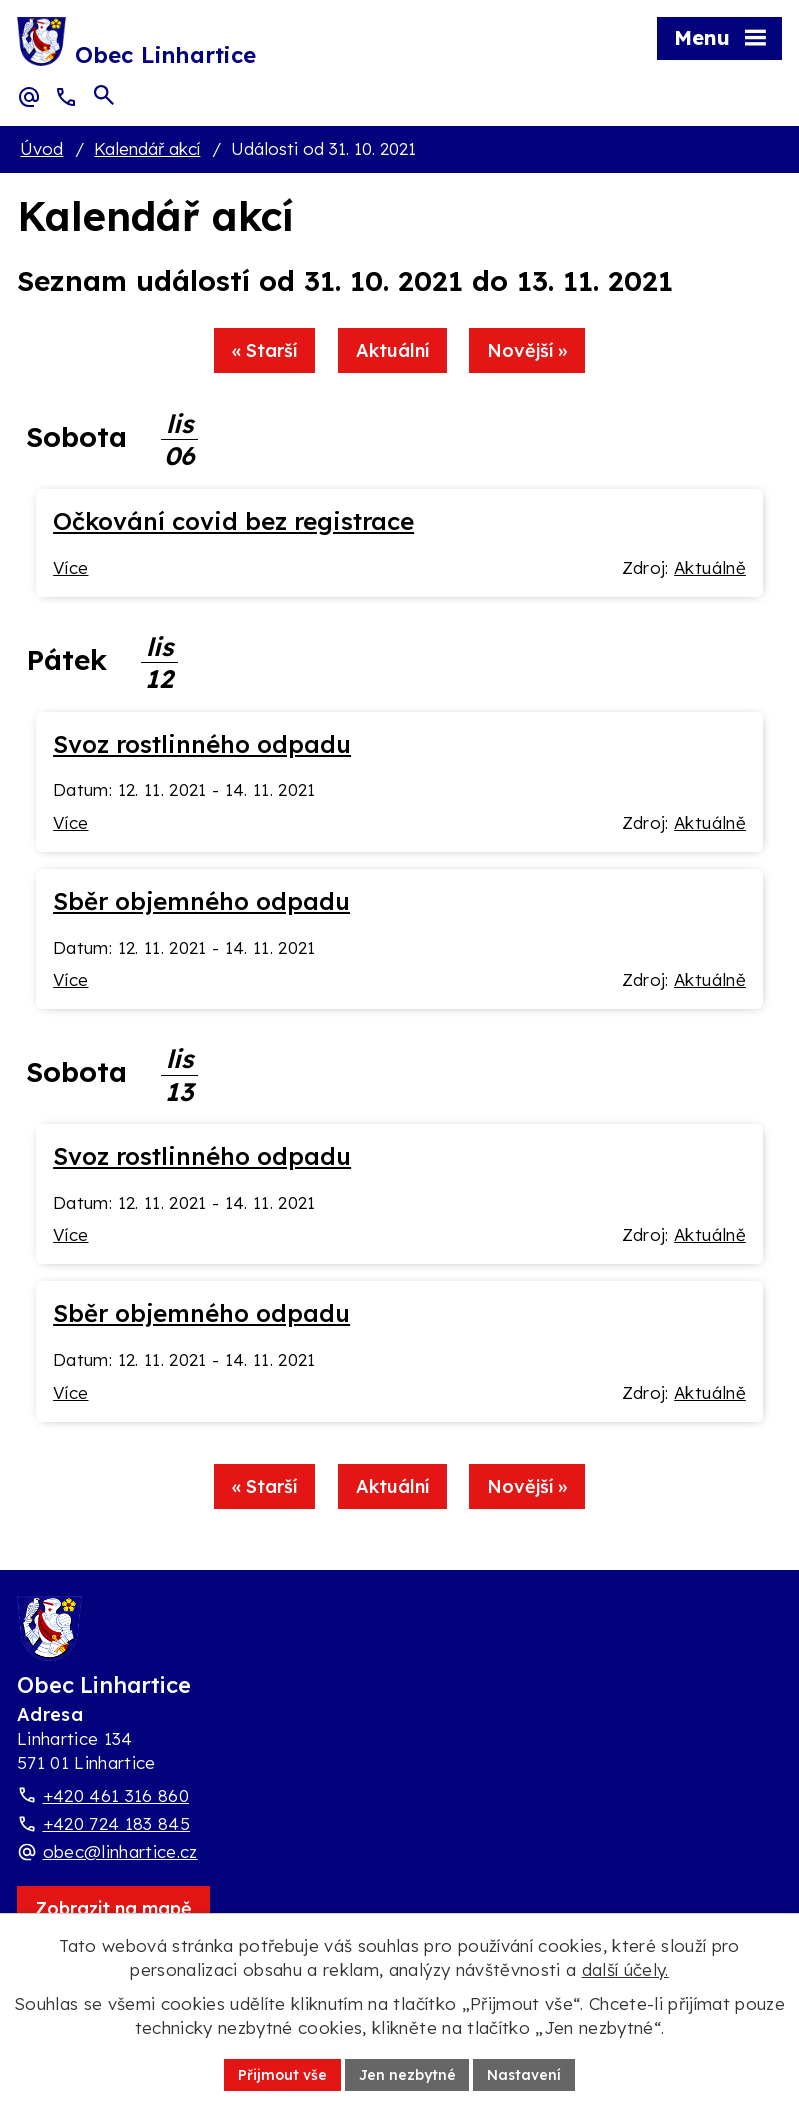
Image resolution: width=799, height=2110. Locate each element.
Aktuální (392, 351)
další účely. (625, 1969)
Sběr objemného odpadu (201, 901)
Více (70, 567)
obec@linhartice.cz (120, 1852)
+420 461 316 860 (116, 1796)
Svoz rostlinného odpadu (202, 744)
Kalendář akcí (147, 148)
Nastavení (525, 2074)
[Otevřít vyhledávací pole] (104, 96)
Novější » (528, 351)
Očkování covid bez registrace (233, 521)
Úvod (41, 148)
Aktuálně (710, 567)
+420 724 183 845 (116, 1824)
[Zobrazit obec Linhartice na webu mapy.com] (113, 1908)
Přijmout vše (282, 2074)
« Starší (264, 351)
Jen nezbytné (407, 2074)
